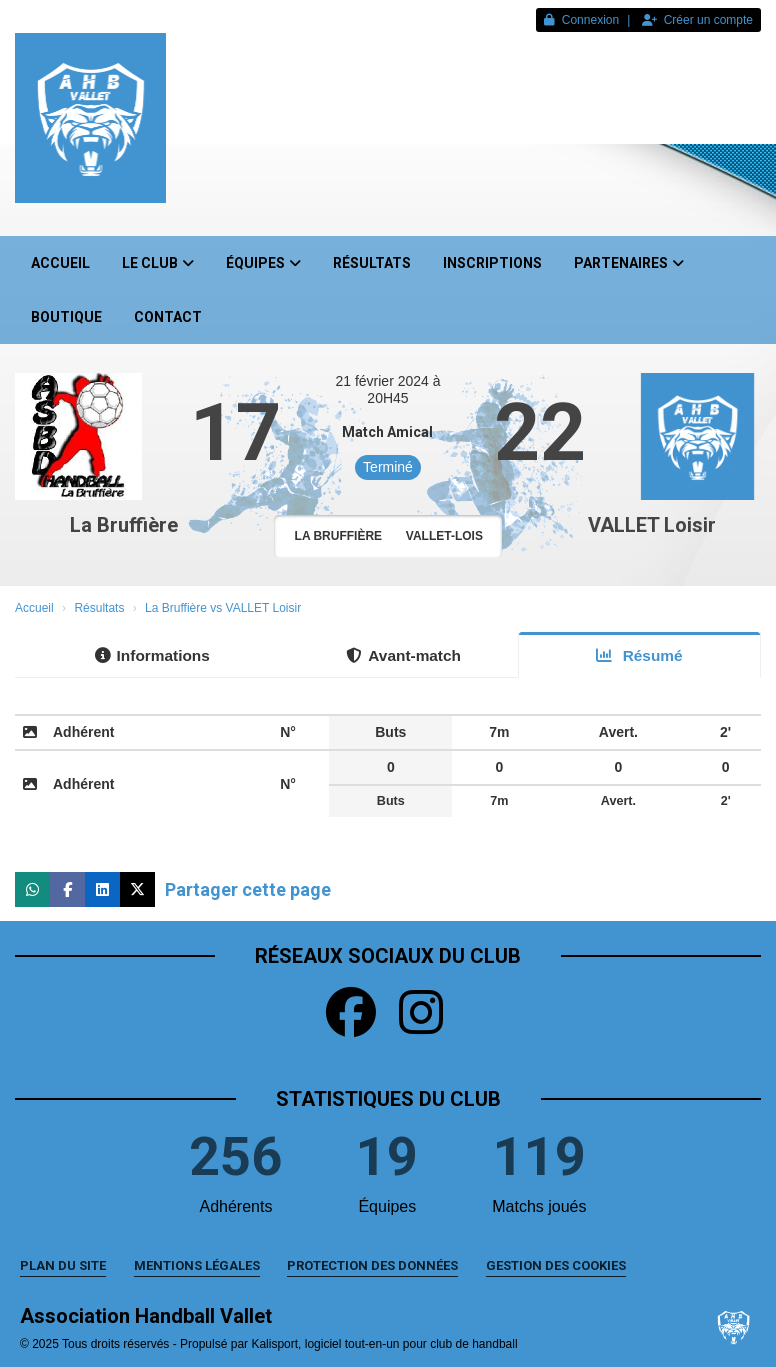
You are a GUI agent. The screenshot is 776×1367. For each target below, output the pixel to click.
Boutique (66, 317)
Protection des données (372, 1265)
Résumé (639, 655)
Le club (158, 263)
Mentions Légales (197, 1265)
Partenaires (629, 263)
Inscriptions (492, 263)
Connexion (581, 20)
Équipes (263, 263)
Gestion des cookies (556, 1265)
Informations (152, 655)
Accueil (60, 263)
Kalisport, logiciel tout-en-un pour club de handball (384, 1344)
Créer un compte (697, 20)
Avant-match (403, 655)
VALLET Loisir (652, 525)
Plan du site (63, 1265)
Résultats (372, 263)
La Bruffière (124, 525)
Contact (168, 317)
